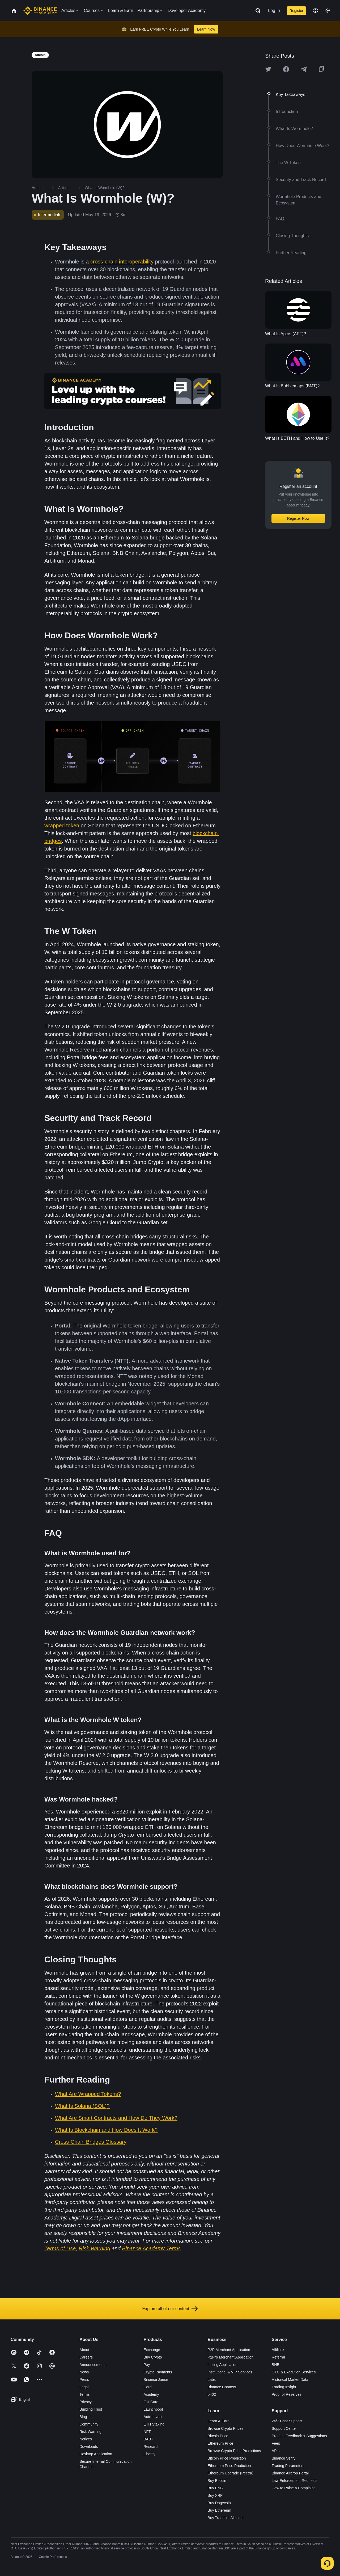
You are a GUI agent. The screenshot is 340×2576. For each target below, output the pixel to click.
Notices (85, 2439)
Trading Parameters (288, 2466)
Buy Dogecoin (219, 2503)
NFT (147, 2432)
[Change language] (315, 10)
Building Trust (90, 2409)
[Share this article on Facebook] (286, 69)
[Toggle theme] (328, 10)
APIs (276, 2451)
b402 (212, 2394)
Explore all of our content (170, 2308)
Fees (276, 2443)
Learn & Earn (219, 2421)
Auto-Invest (152, 2417)
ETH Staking (153, 2424)
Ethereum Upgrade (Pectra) (230, 2473)
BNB (275, 2365)
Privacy (85, 2402)
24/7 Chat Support (287, 2421)
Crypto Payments (157, 2372)
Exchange (151, 2350)
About (84, 2350)
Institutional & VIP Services (230, 2372)
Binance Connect (222, 2387)
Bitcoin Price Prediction (227, 2458)
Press (84, 2379)
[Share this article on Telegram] (303, 69)
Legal (83, 2387)
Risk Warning (90, 2432)
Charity (149, 2454)
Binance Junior (155, 2379)
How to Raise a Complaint (293, 2488)
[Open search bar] (256, 10)
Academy (151, 2394)
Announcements (92, 2365)
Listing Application (222, 2365)
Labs (212, 2379)
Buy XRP (215, 2495)
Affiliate (278, 2350)
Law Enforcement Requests (294, 2480)
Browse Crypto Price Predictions (234, 2451)
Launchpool (153, 2409)
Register (296, 11)
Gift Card (150, 2402)
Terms (84, 2394)
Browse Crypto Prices (226, 2428)
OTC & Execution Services (294, 2372)
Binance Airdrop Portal (290, 2473)
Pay (146, 2365)
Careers (86, 2357)
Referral (278, 2357)
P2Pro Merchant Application (231, 2357)
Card (147, 2387)
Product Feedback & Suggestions (299, 2436)
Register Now (298, 518)
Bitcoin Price (218, 2436)
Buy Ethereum (219, 2510)
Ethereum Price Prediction (229, 2466)
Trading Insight (284, 2387)
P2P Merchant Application (229, 2350)
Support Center (284, 2428)
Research (151, 2446)
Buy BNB (215, 2488)
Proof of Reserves (286, 2394)
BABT (148, 2439)
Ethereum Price (220, 2443)
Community (88, 2424)
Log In (274, 10)
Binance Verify (284, 2458)
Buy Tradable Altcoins (226, 2518)
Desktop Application (95, 2454)
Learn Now (206, 29)
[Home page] (40, 10)
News (84, 2372)
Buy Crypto (152, 2357)
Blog (83, 2417)
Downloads (88, 2446)
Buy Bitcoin (217, 2480)
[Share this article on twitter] (268, 69)
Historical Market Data (290, 2379)
